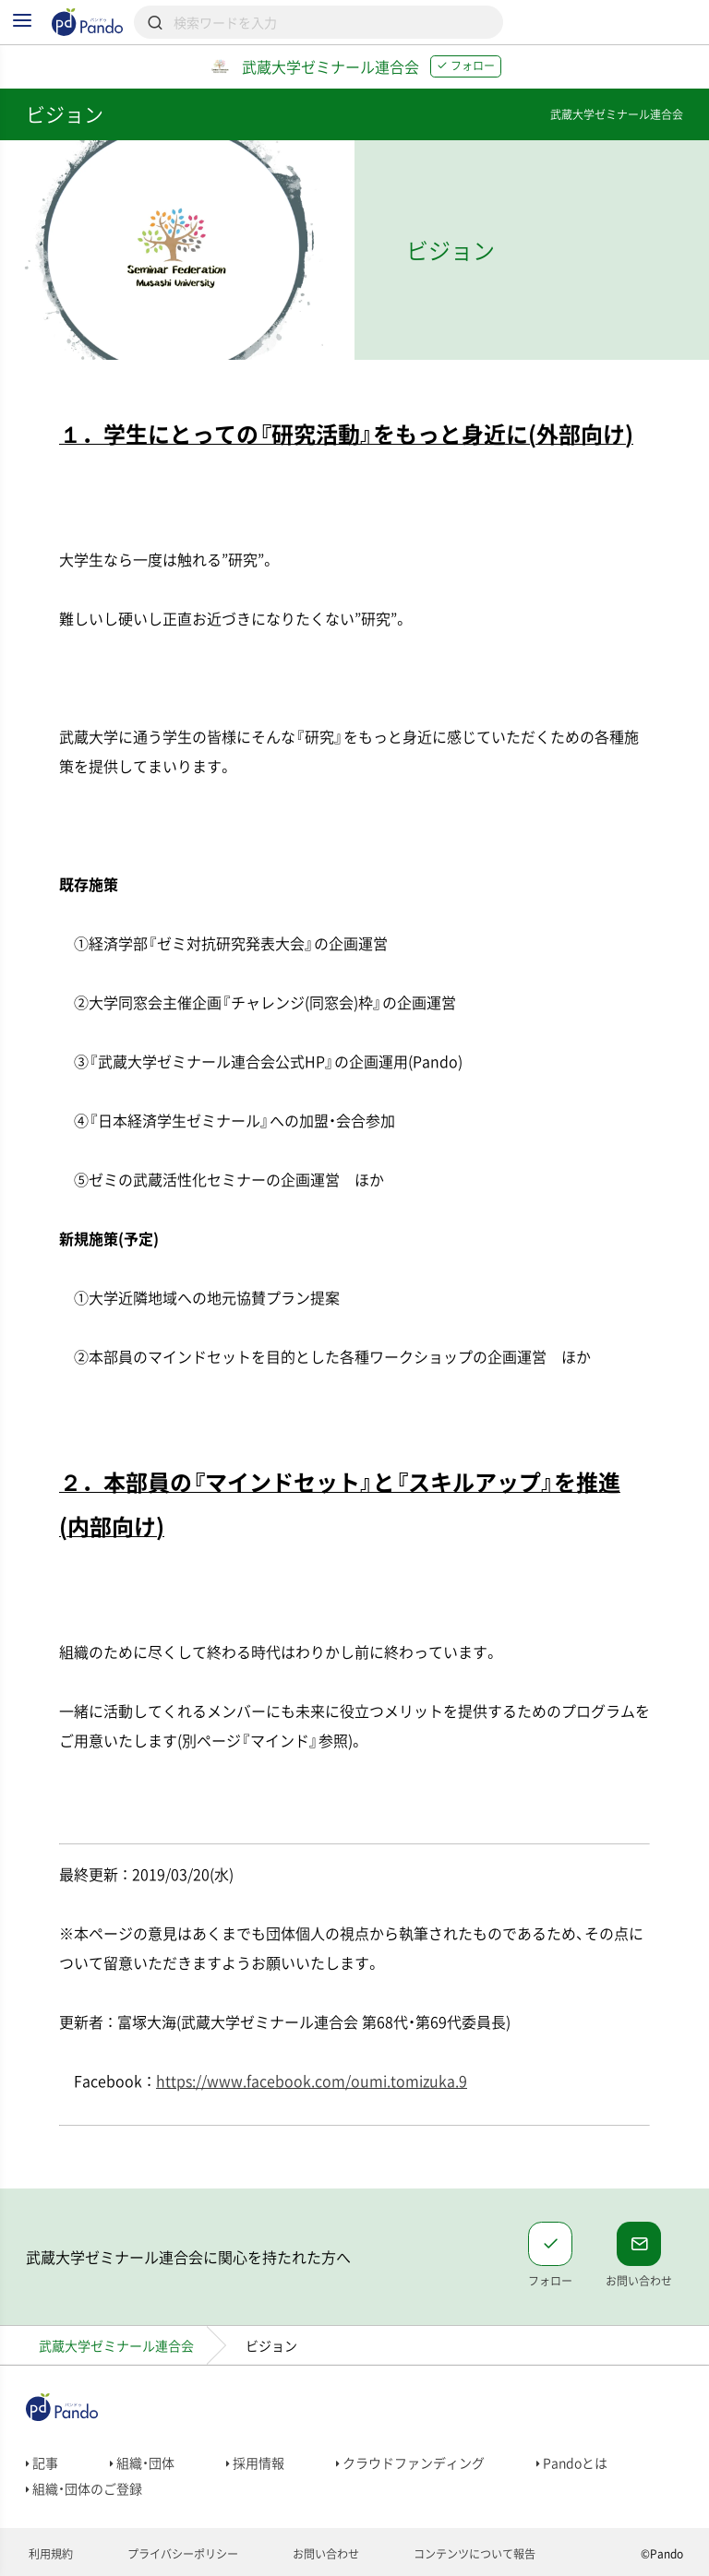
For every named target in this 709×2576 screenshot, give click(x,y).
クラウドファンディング (410, 2462)
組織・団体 (142, 2462)
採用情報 (255, 2462)
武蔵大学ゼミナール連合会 (116, 2345)
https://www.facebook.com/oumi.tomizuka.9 (311, 2080)
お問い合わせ (324, 2554)
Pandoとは (571, 2462)
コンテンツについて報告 (473, 2554)
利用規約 (49, 2554)
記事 (42, 2462)
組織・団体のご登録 (84, 2488)
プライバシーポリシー (181, 2554)
